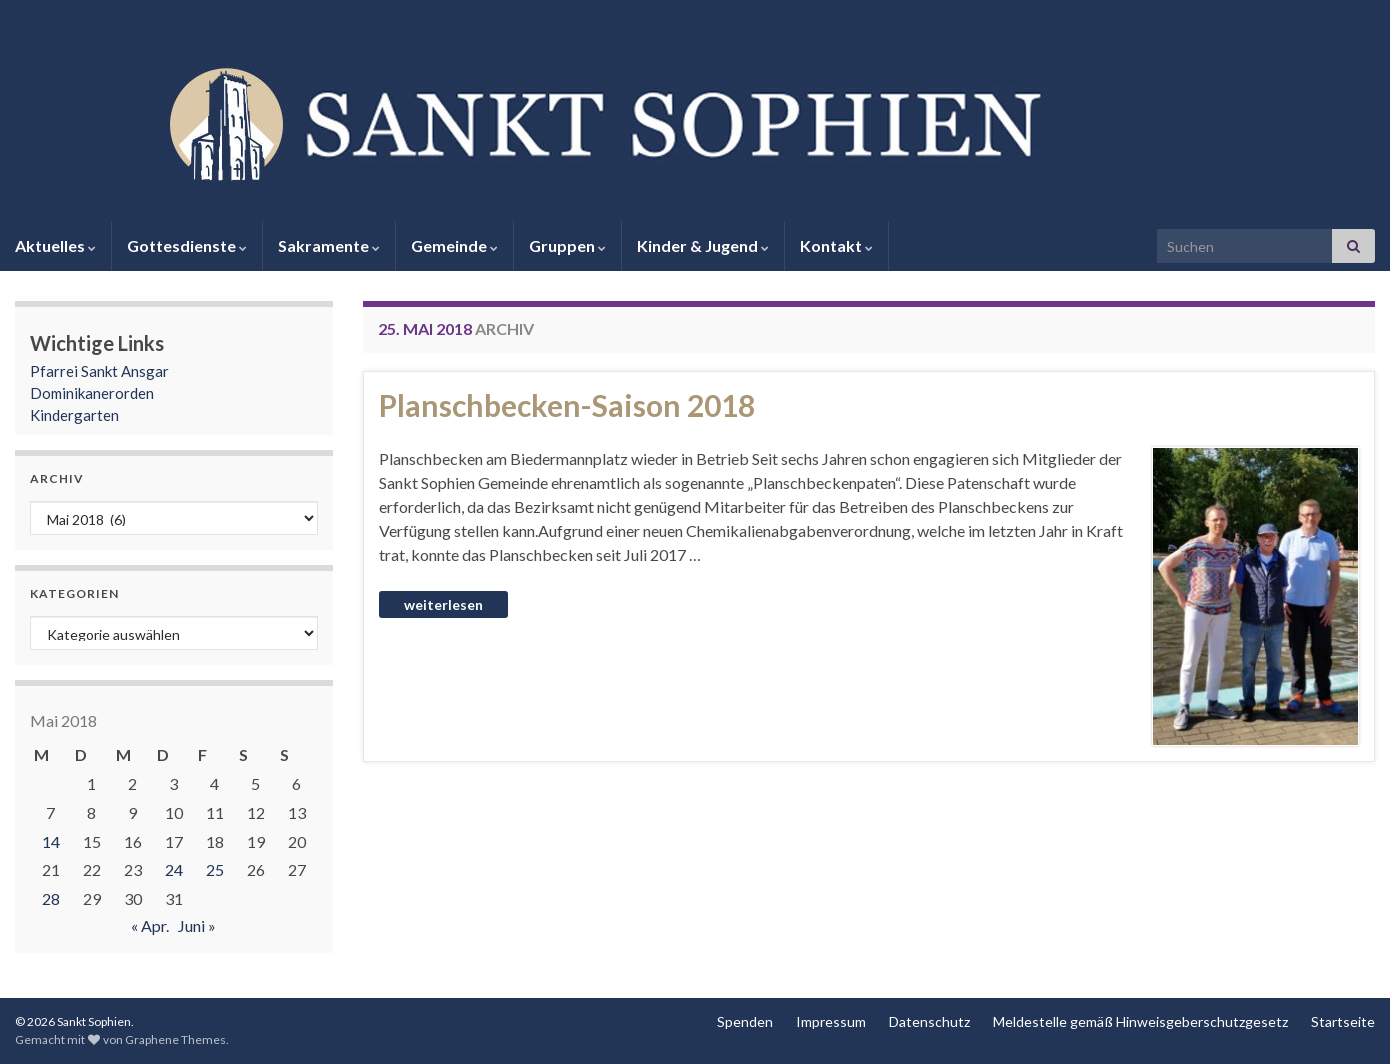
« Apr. (150, 925)
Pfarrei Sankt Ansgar (99, 371)
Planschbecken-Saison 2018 (567, 405)
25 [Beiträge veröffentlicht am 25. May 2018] (215, 869)
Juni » (197, 925)
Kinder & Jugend (703, 245)
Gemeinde (454, 245)
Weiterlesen (443, 604)
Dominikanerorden (92, 393)
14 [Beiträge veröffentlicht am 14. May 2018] (51, 841)
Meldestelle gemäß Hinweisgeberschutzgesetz (1140, 1021)
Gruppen (567, 245)
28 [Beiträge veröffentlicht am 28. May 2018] (51, 898)
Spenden (745, 1021)
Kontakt (836, 245)
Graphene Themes (175, 1039)
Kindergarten (74, 415)
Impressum (831, 1021)
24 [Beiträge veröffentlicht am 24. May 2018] (174, 869)
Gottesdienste (187, 245)
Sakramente (329, 245)
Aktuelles (55, 245)
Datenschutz (929, 1021)
